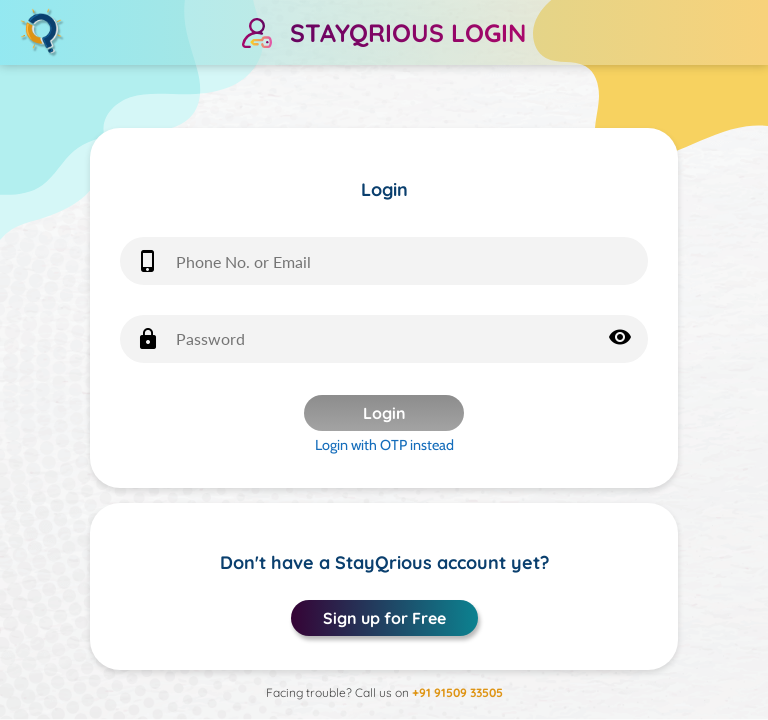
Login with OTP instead (384, 445)
